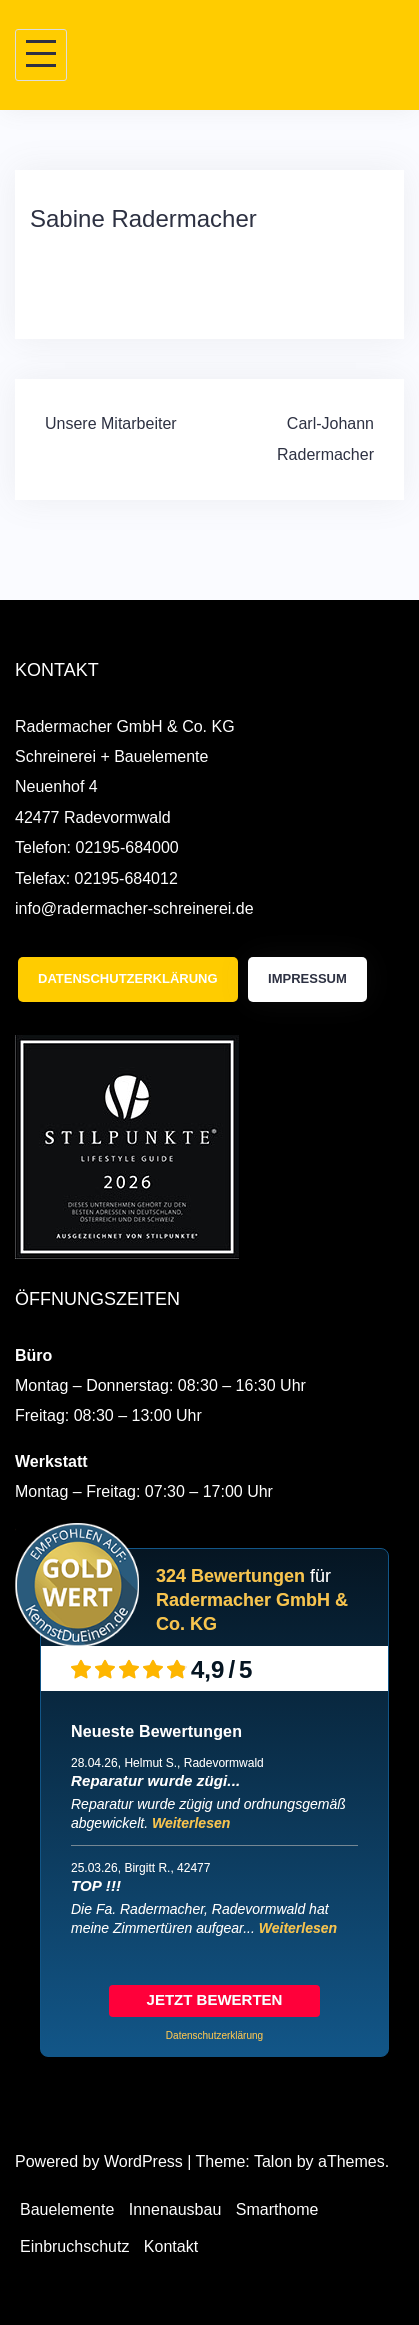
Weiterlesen (191, 1823)
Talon (273, 2161)
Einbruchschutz (74, 2246)
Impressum (307, 978)
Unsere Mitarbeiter (111, 423)
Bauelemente (67, 2209)
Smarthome (277, 2209)
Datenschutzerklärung (128, 978)
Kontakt (171, 2246)
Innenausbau (175, 2209)
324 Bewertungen (230, 1576)
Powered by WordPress (99, 2161)
